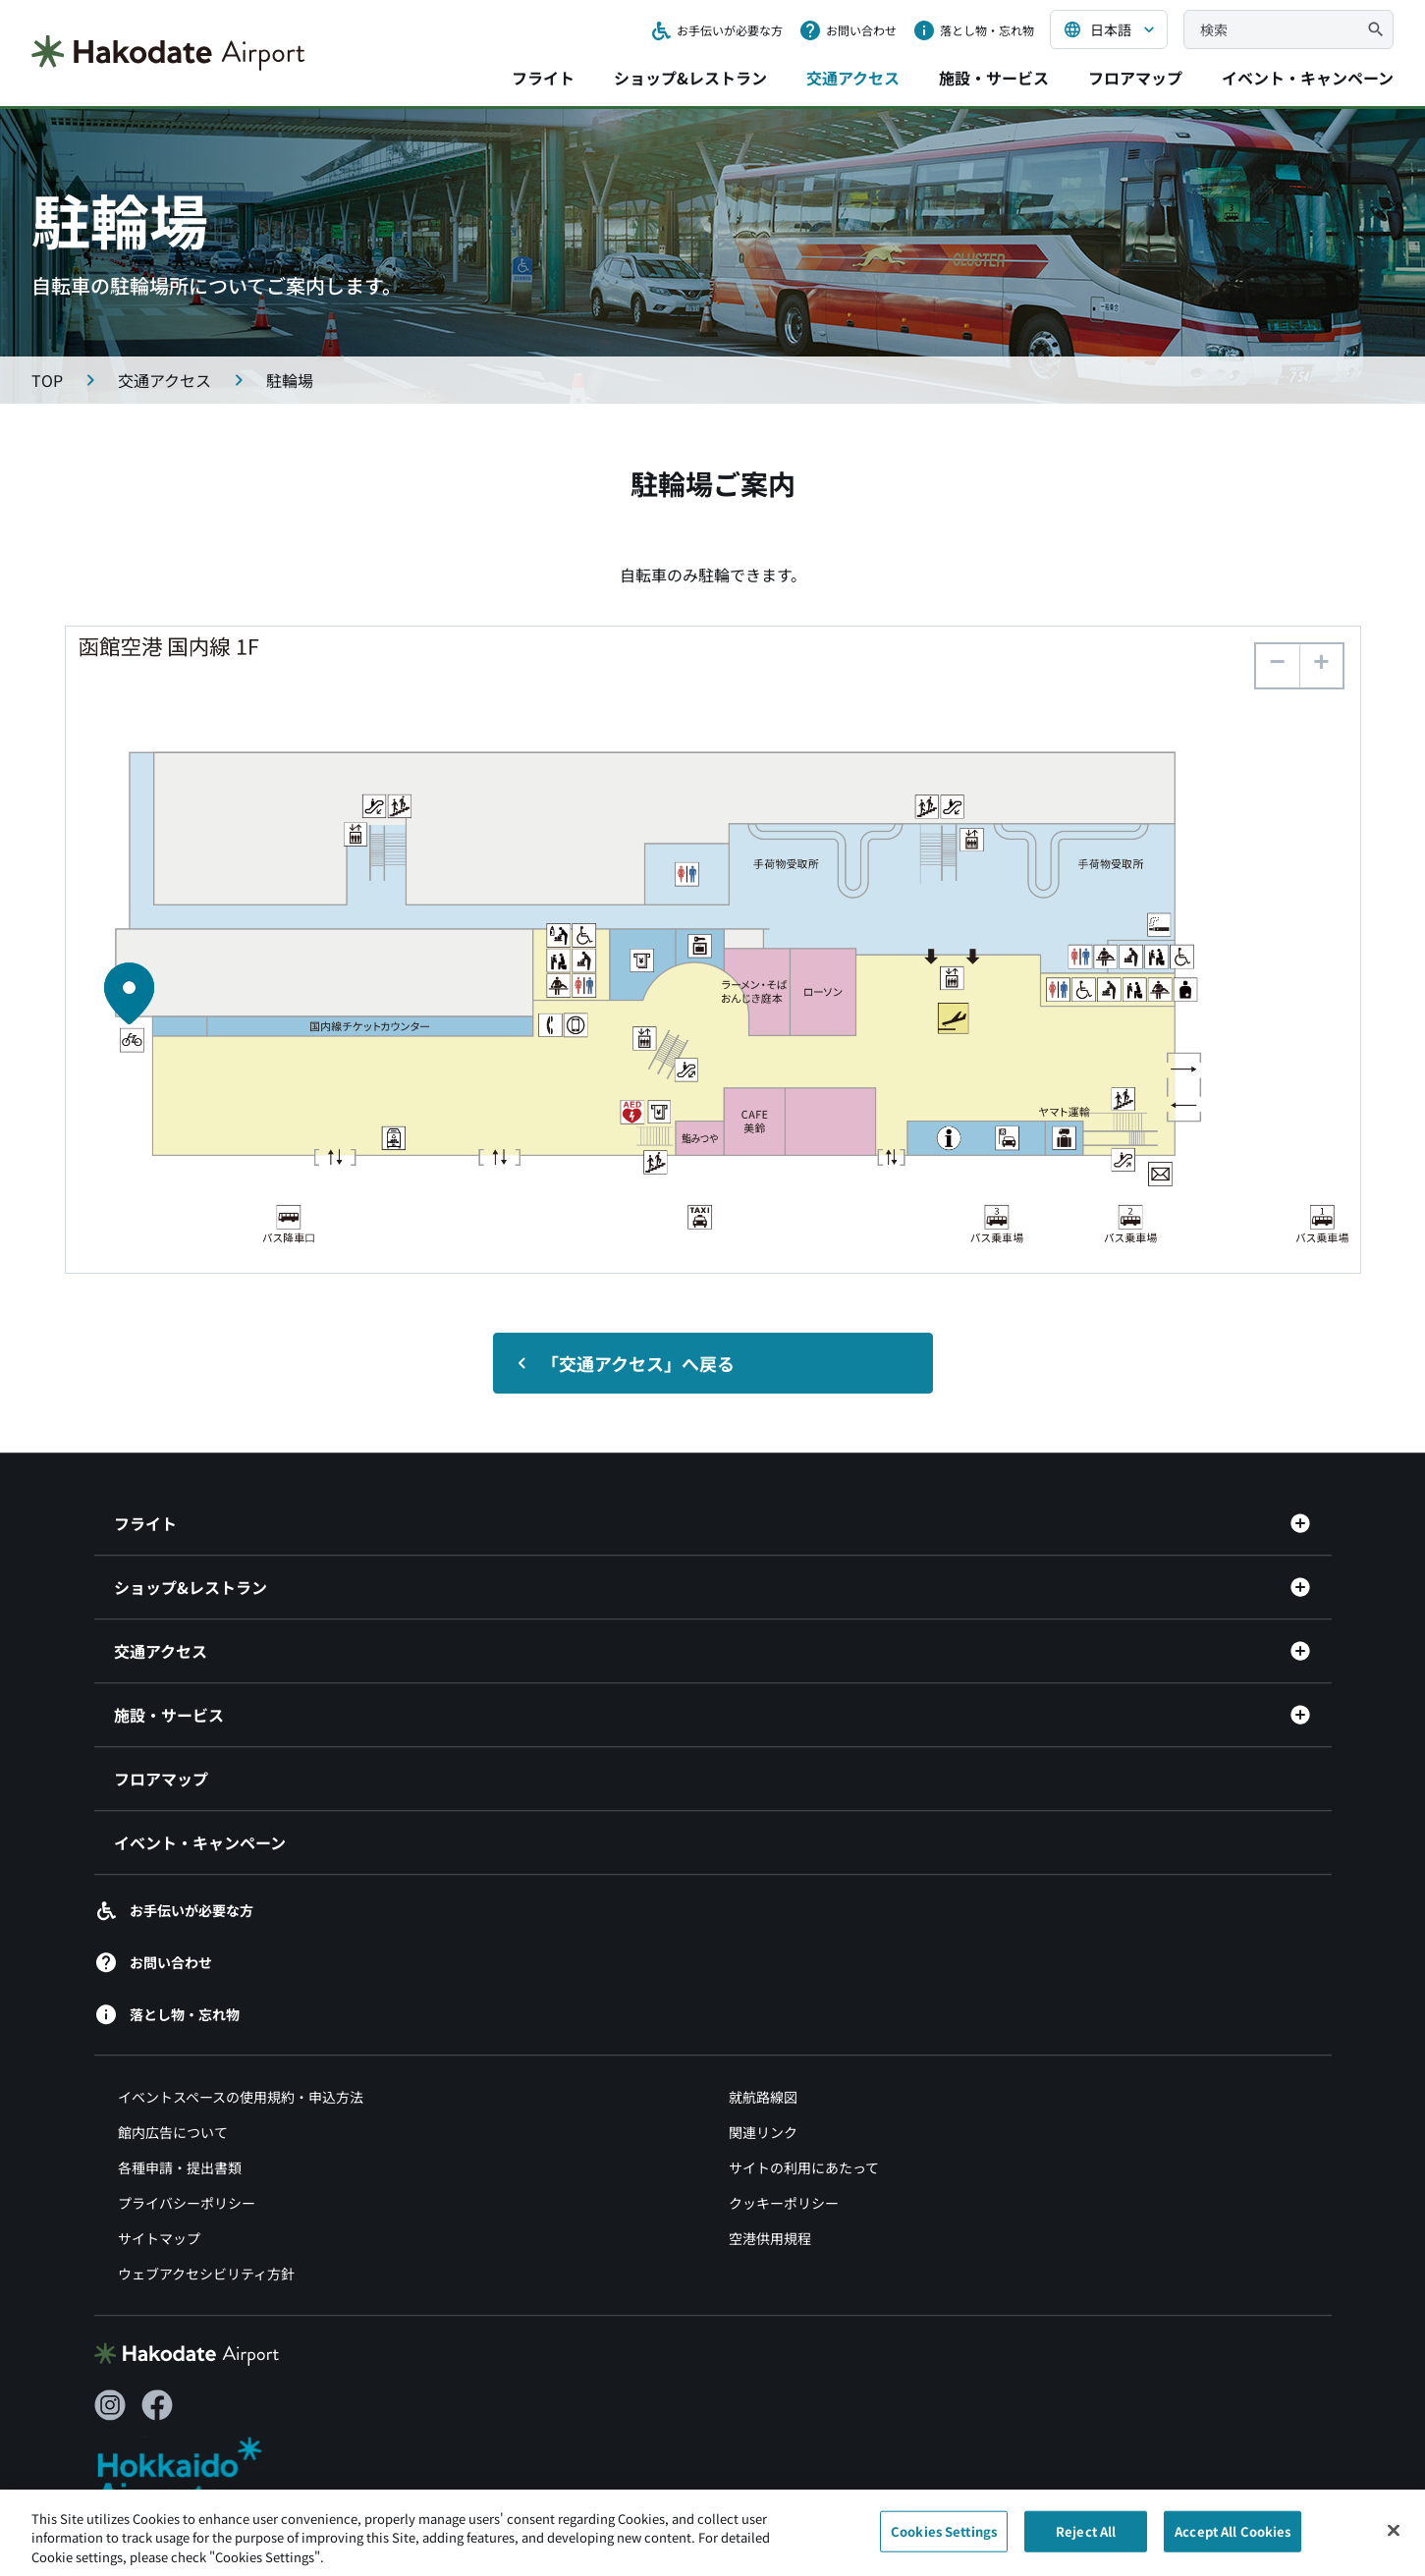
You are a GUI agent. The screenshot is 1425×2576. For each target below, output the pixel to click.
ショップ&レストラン (690, 77)
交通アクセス (853, 77)
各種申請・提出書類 (180, 2168)
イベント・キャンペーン (1308, 77)
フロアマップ (1135, 77)
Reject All (1086, 2541)
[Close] (1393, 2540)
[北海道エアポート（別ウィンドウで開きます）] (196, 2473)
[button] (1321, 665)
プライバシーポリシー (186, 2204)
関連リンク (763, 2133)
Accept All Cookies (1232, 2541)
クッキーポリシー (784, 2204)
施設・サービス (994, 77)
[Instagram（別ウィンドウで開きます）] (110, 2405)
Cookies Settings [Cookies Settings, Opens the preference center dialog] (944, 2541)
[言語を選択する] (1109, 29)
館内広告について (173, 2133)
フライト (543, 77)
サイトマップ (159, 2239)
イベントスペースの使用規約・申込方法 (240, 2098)
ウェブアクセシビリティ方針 (206, 2274)
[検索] (1376, 29)
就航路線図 (763, 2098)
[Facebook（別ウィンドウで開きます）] (157, 2405)
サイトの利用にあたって (804, 2168)
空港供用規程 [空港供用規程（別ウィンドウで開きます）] (770, 2239)
